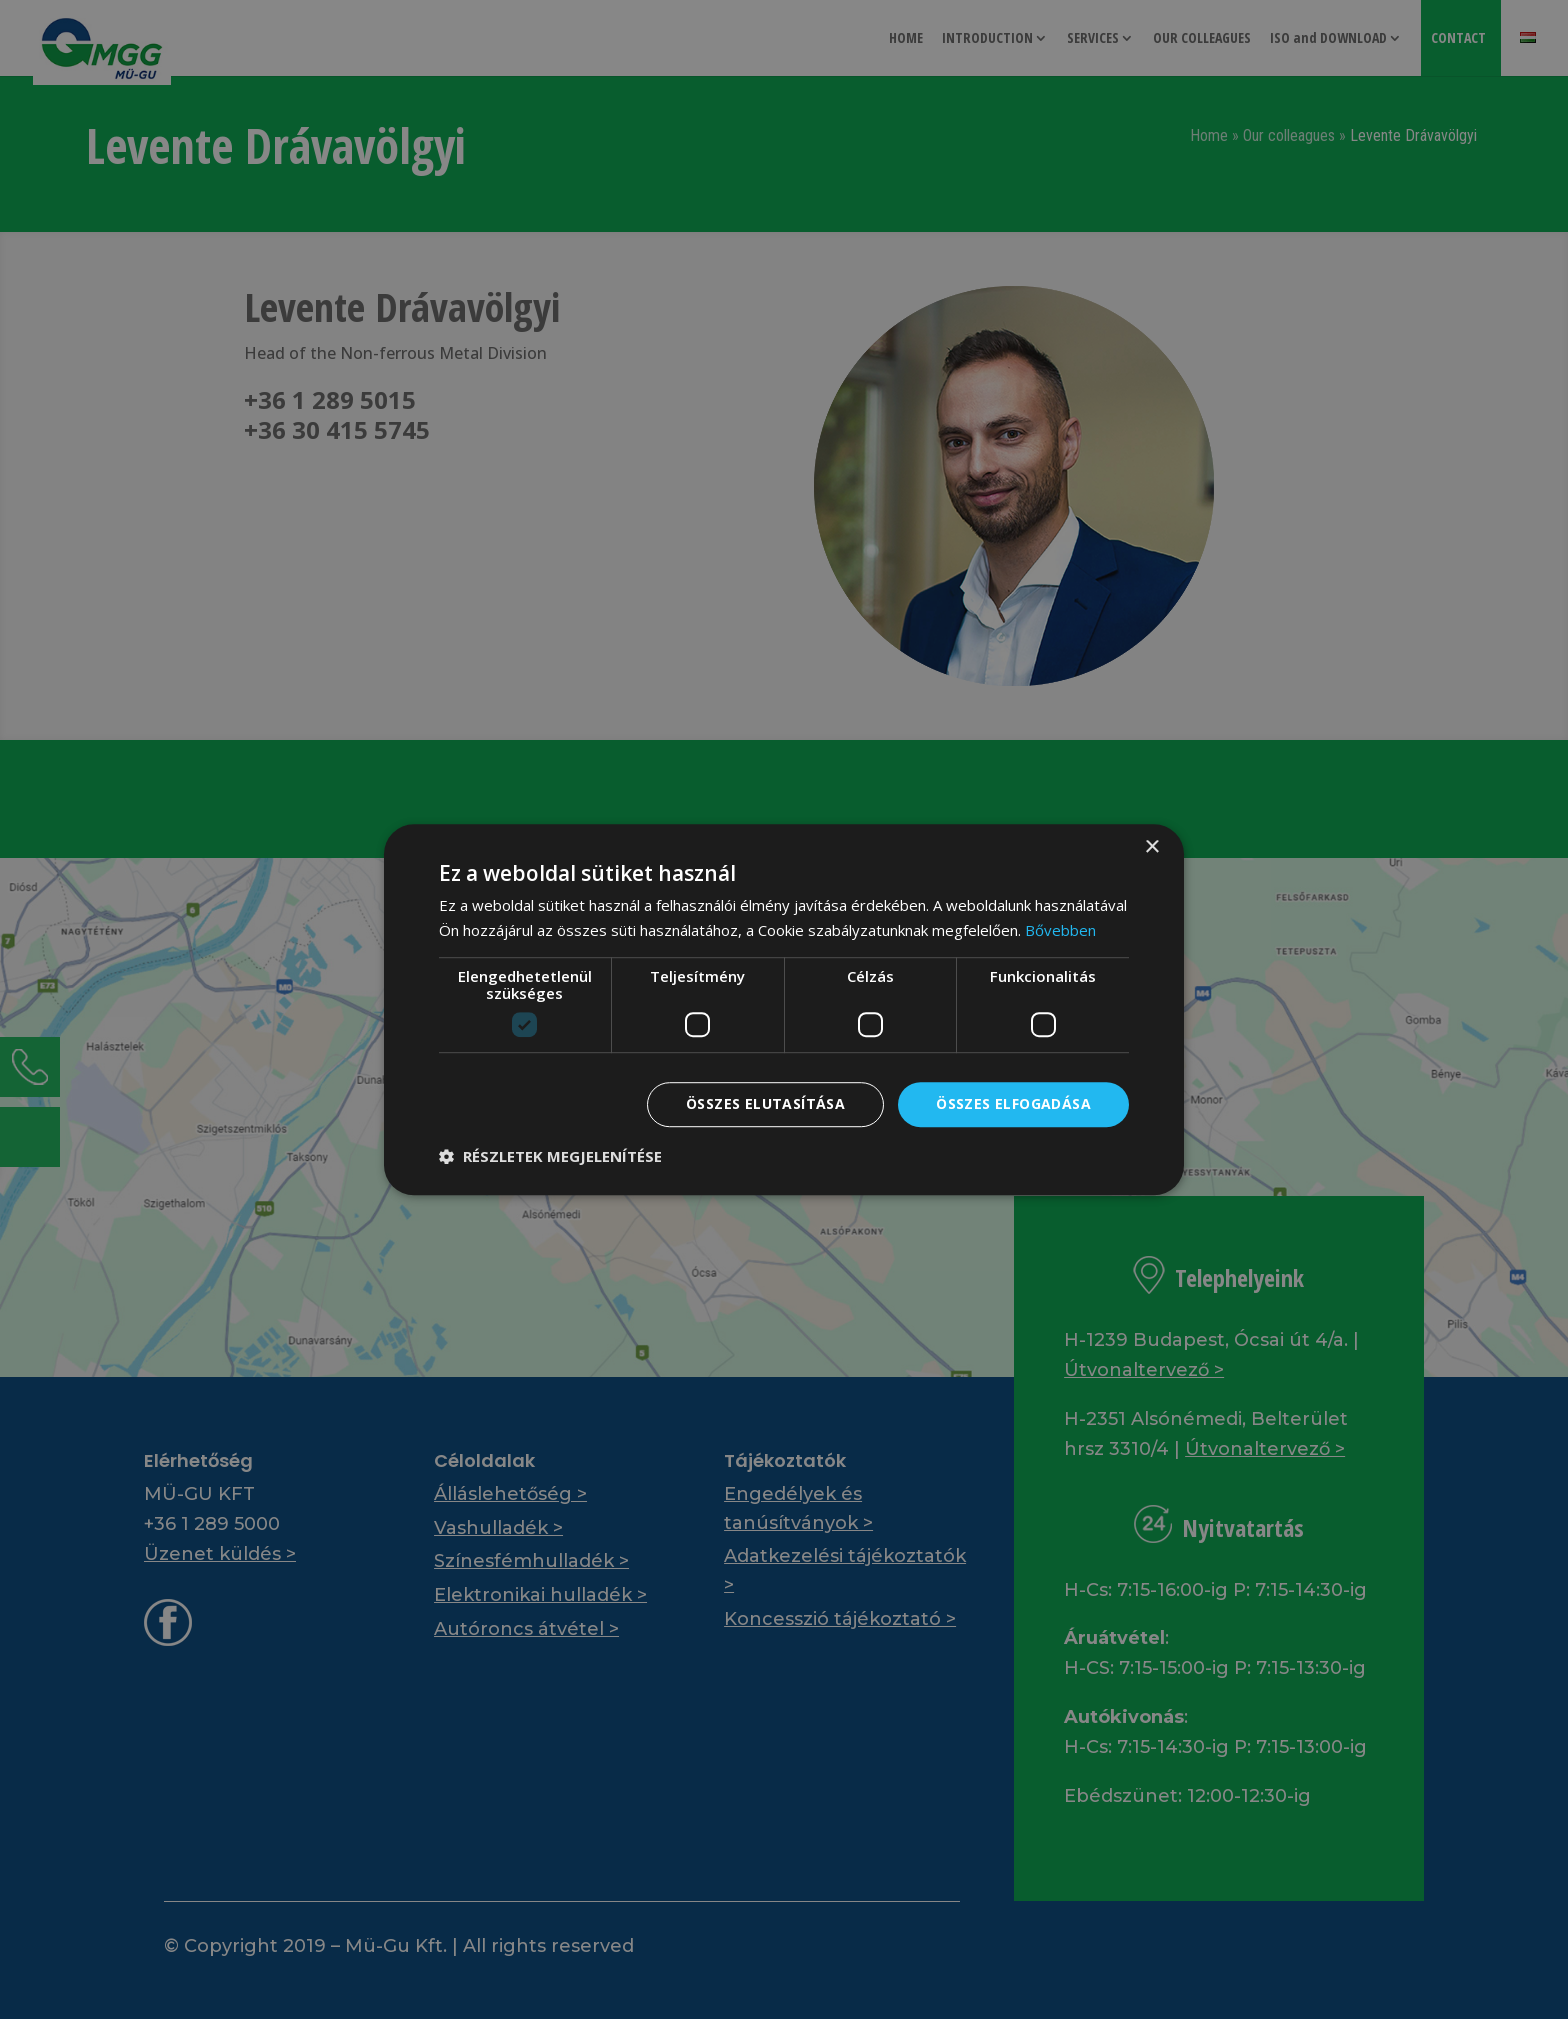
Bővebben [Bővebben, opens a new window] (1060, 930)
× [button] (1151, 847)
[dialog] (784, 1009)
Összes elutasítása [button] (765, 1104)
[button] (550, 1156)
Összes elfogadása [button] (1013, 1104)
